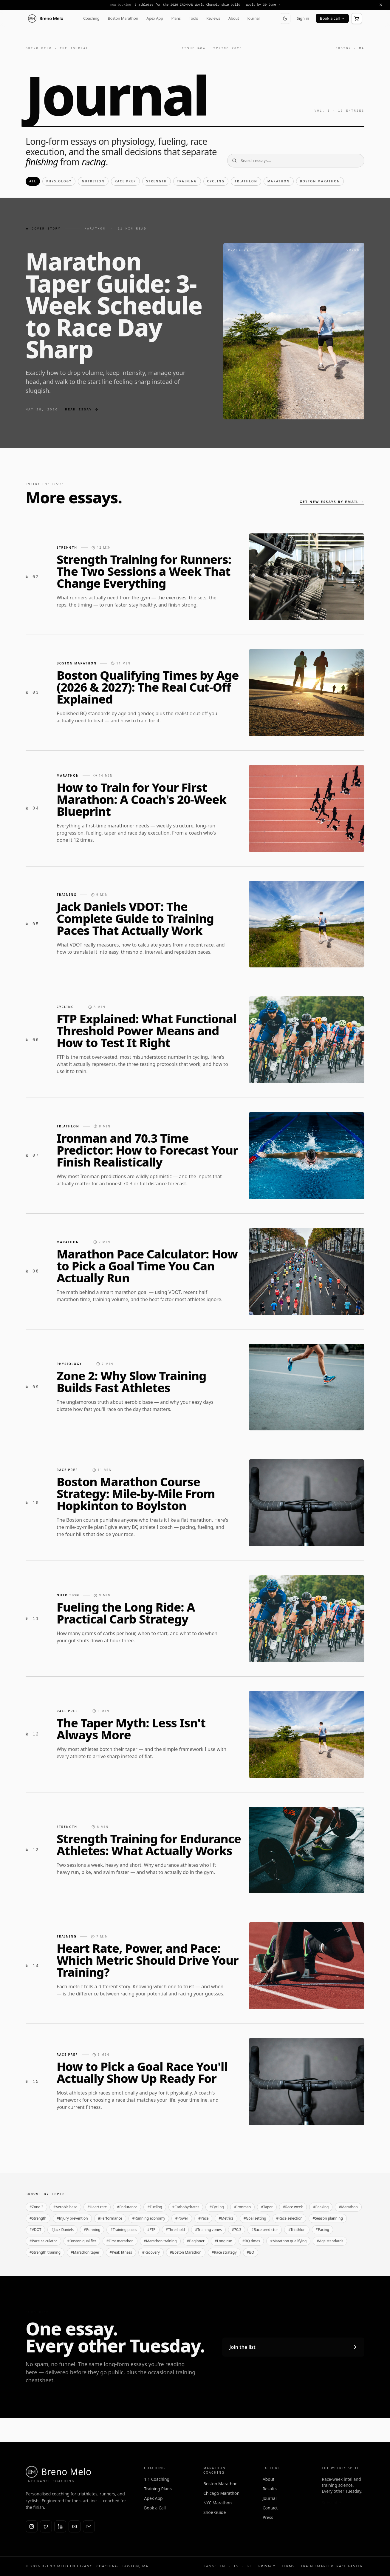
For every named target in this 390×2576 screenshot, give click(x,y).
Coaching (91, 18)
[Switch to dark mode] (285, 18)
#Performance (110, 2218)
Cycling (216, 181)
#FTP (151, 2229)
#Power (181, 2218)
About (233, 18)
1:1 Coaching (156, 2479)
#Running (92, 2229)
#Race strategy (224, 2252)
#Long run (223, 2240)
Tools (193, 18)
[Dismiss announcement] (381, 5)
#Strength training (45, 2252)
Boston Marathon (123, 18)
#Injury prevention (72, 2218)
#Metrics (226, 2218)
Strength (156, 181)
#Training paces (123, 2229)
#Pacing (322, 2229)
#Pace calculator (43, 2240)
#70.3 (237, 2229)
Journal (253, 18)
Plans (176, 18)
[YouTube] (75, 2526)
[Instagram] (32, 2526)
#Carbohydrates (185, 2206)
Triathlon (246, 181)
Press (268, 2517)
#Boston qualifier (81, 2240)
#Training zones (208, 2229)
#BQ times (251, 2240)
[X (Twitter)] (46, 2526)
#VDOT (35, 2229)
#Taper (267, 2206)
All (32, 181)
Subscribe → (334, 2503)
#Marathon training (160, 2240)
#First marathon (120, 2240)
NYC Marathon (217, 2503)
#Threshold (175, 2229)
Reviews (213, 18)
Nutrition (93, 181)
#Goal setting (255, 2218)
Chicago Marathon (221, 2493)
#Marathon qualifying (288, 2240)
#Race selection (289, 2218)
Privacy (266, 2566)
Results (270, 2489)
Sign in (303, 18)
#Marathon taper (85, 2252)
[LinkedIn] (60, 2526)
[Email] (89, 2526)
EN (222, 2566)
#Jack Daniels (62, 2229)
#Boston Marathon (186, 2252)
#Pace (203, 2218)
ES (236, 2566)
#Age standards (330, 2240)
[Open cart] (356, 18)
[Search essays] (295, 160)
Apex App (154, 18)
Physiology (59, 181)
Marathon (278, 181)
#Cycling (216, 2206)
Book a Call (155, 2508)
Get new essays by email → (332, 501)
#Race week (293, 2206)
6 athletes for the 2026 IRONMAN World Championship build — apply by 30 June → (207, 4)
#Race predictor (264, 2229)
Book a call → (332, 18)
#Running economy (148, 2218)
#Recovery (151, 2252)
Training (187, 181)
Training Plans (158, 2489)
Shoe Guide (214, 2512)
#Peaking (321, 2206)
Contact (270, 2508)
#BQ (250, 2252)
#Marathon (348, 2206)
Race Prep (125, 181)
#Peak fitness (121, 2252)
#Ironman (242, 2206)
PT (250, 2566)
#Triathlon (296, 2229)
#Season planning (327, 2218)
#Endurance (127, 2206)
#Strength (38, 2218)
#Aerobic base (65, 2206)
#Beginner (196, 2240)
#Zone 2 (36, 2206)
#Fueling (154, 2206)
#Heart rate (97, 2206)
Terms (288, 2566)
